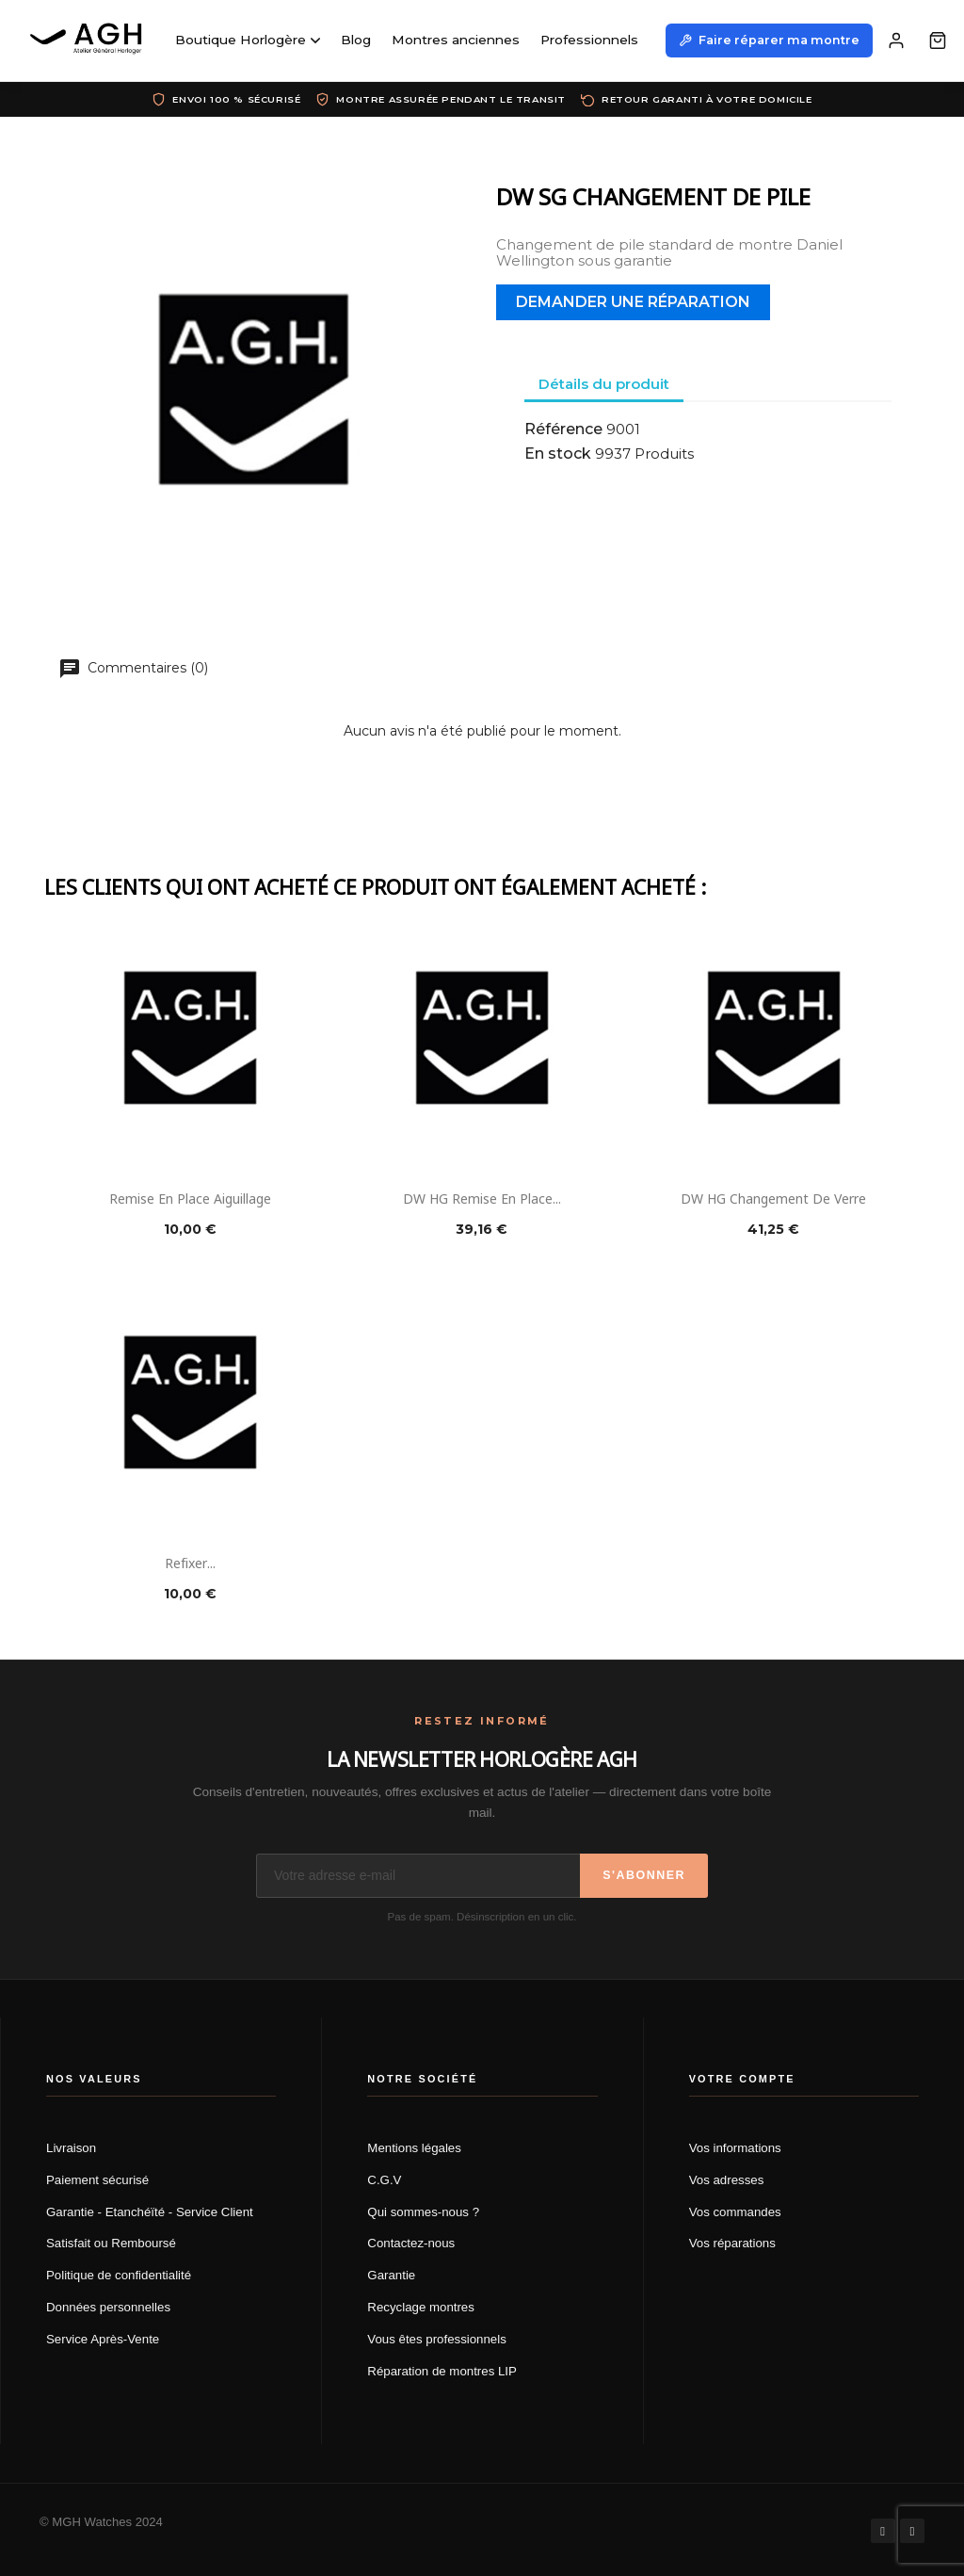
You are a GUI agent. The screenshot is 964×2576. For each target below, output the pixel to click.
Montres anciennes (456, 39)
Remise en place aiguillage (190, 1198)
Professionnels (589, 39)
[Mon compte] (896, 40)
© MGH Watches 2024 (101, 2522)
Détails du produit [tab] (603, 384)
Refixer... (190, 1562)
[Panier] (938, 40)
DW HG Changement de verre (773, 1198)
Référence (563, 429)
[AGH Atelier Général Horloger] (89, 40)
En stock (557, 454)
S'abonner (643, 1875)
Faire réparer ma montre (769, 40)
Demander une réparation (633, 302)
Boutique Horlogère (247, 39)
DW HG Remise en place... (482, 1198)
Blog (356, 39)
